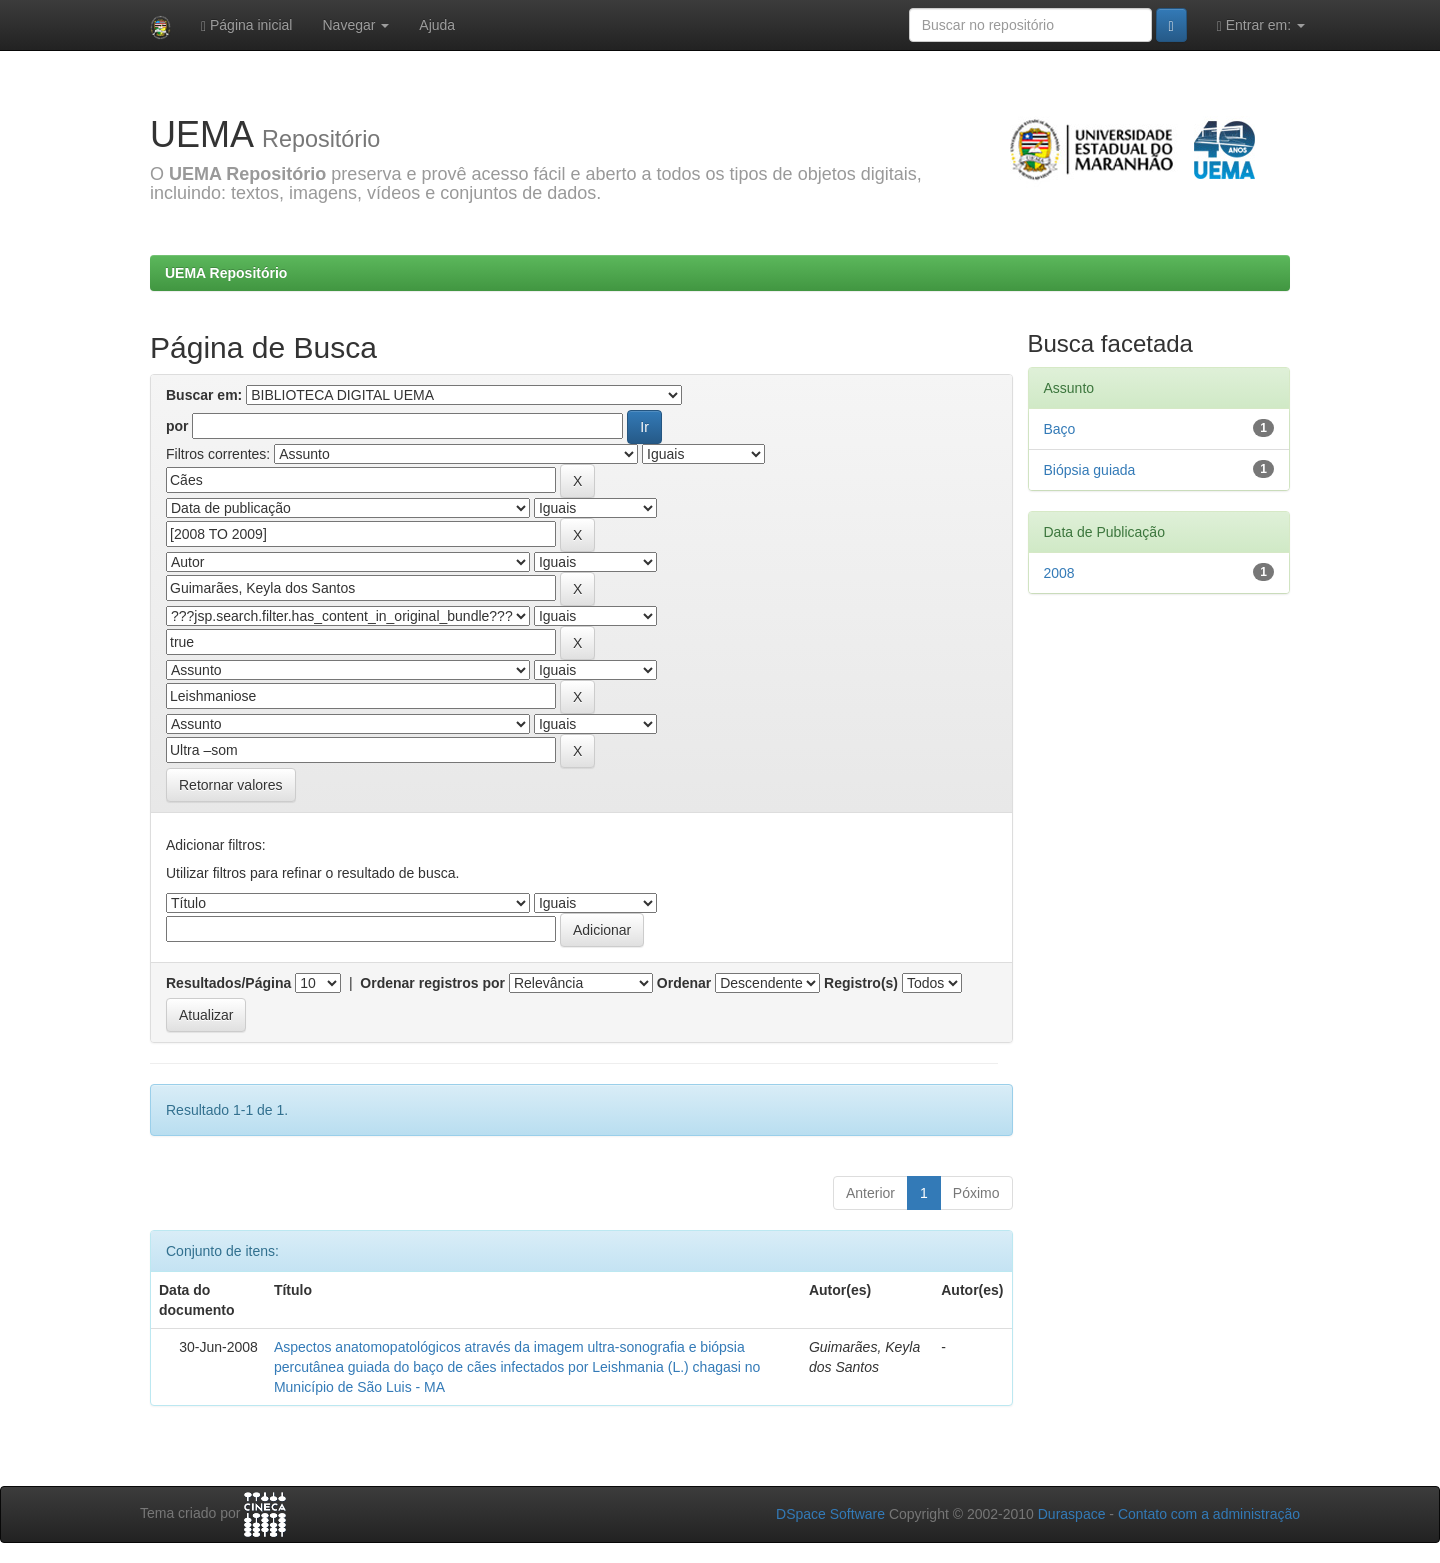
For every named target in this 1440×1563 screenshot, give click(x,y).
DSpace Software (830, 1514)
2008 (1059, 573)
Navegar (355, 25)
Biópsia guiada (1090, 470)
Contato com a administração (1209, 1514)
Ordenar (684, 983)
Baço (1060, 429)
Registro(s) (861, 983)
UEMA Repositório (226, 273)
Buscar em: (204, 395)
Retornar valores (231, 785)
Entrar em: (1261, 25)
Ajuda (437, 25)
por (177, 426)
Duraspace (1072, 1514)
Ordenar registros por (432, 983)
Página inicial (247, 25)
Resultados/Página (228, 983)
